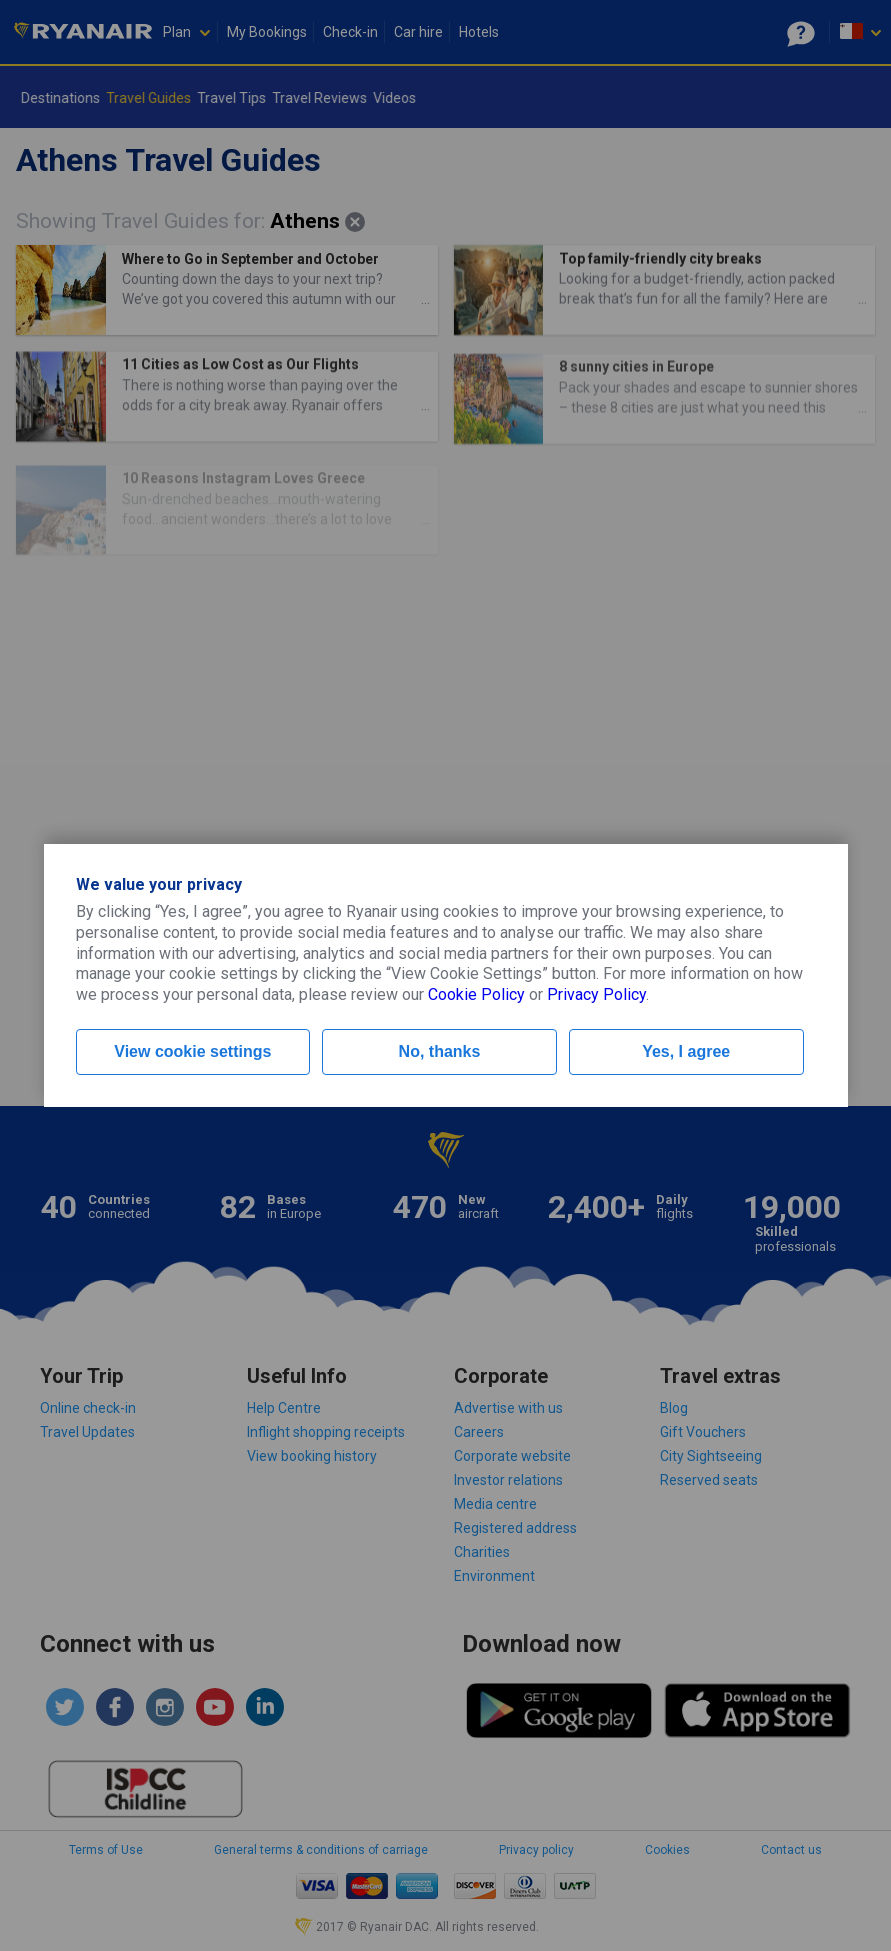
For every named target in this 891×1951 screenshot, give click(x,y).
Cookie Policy (476, 994)
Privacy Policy (596, 994)
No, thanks (440, 1051)
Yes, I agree (686, 1051)
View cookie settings (192, 1051)
